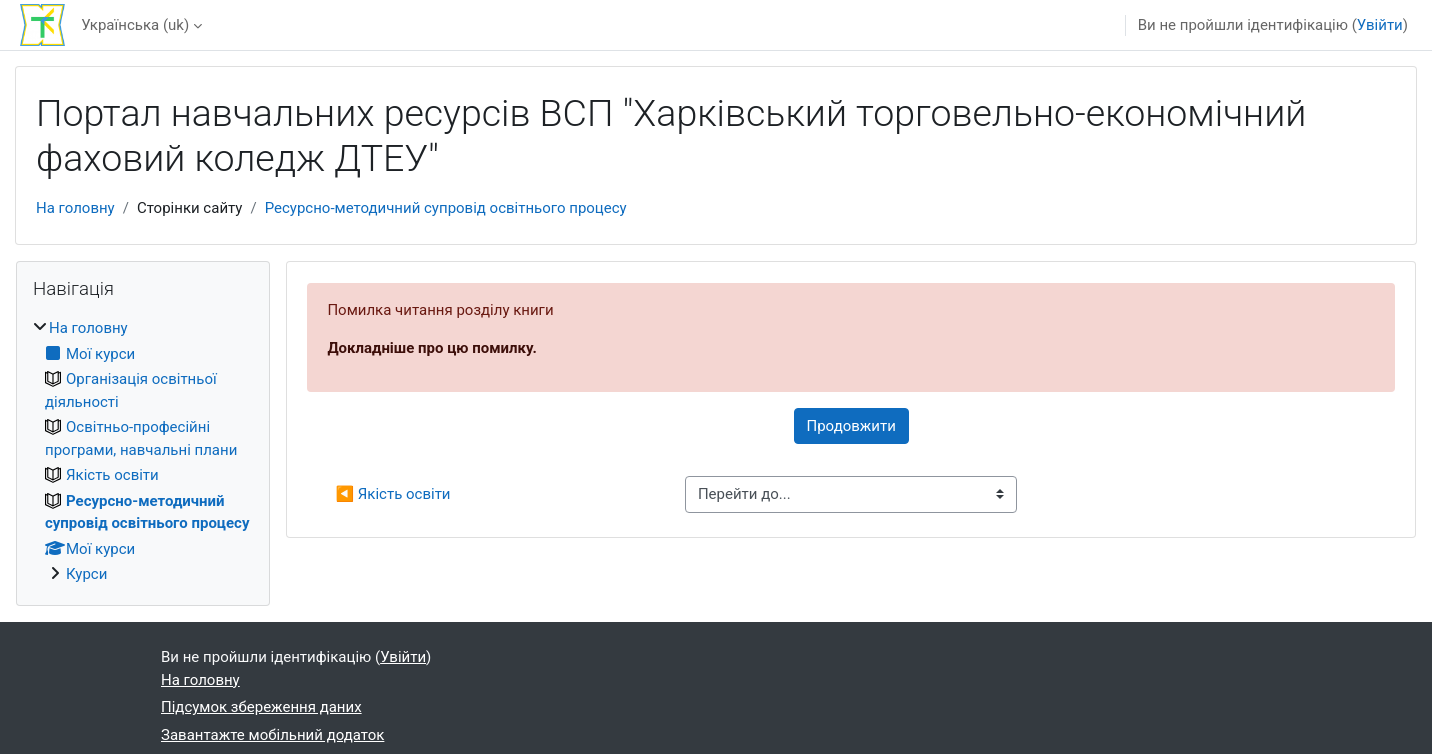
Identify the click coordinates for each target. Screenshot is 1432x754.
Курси (86, 574)
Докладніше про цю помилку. (431, 348)
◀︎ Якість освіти (392, 494)
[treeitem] (143, 451)
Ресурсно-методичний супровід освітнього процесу (446, 208)
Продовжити (851, 426)
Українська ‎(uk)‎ (135, 25)
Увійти (1380, 25)
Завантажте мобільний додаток (272, 735)
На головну (75, 208)
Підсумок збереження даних (261, 707)
